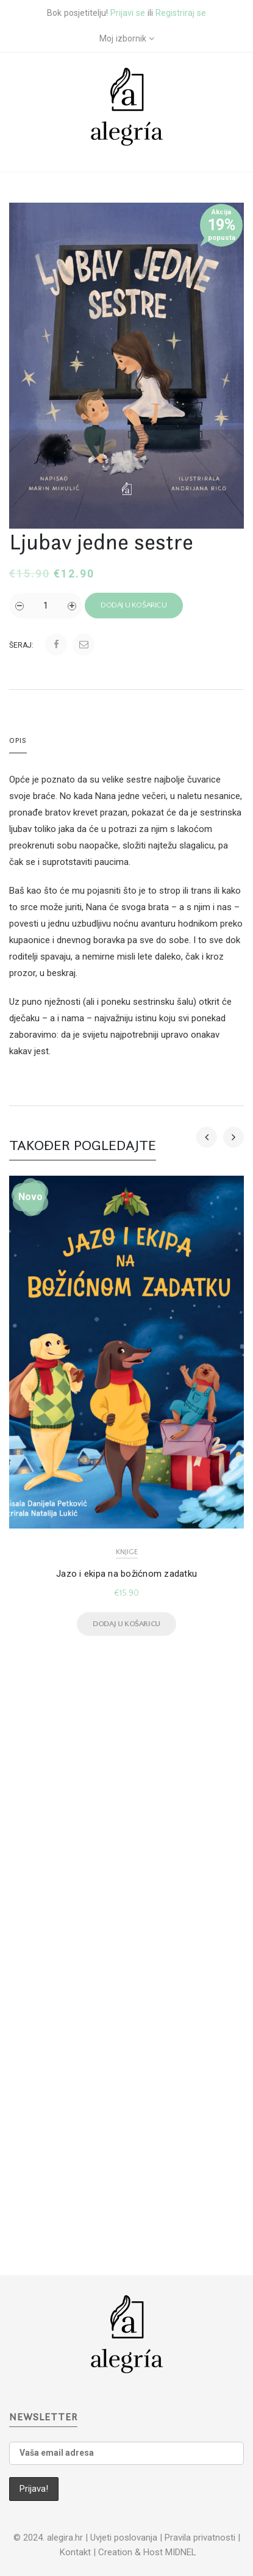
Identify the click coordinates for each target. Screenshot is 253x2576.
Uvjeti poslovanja (123, 2537)
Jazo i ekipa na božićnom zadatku (126, 1573)
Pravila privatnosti (200, 2537)
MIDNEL (180, 2552)
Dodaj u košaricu (134, 605)
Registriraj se (180, 13)
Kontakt (75, 2552)
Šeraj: (21, 645)
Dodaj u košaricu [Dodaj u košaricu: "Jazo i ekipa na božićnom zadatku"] (126, 1623)
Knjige (127, 1552)
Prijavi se (127, 13)
